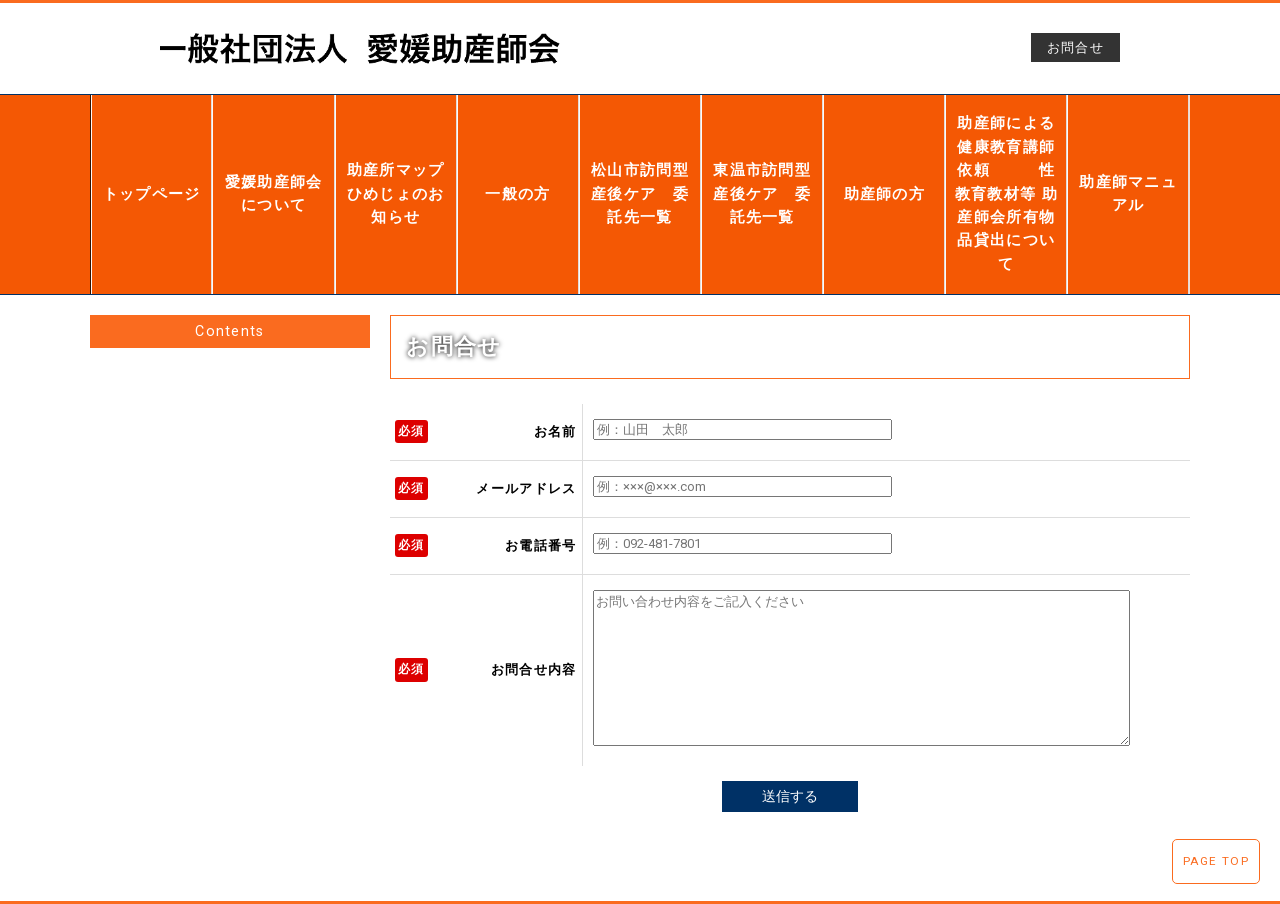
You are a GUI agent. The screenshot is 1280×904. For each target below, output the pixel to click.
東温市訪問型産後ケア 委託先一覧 (762, 168)
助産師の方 (885, 168)
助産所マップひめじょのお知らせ (395, 168)
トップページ (152, 168)
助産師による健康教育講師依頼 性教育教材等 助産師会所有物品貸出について (1007, 168)
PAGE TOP (1216, 861)
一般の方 (517, 168)
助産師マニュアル (1128, 168)
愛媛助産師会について (274, 168)
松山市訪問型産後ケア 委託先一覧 (640, 169)
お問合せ (1075, 47)
